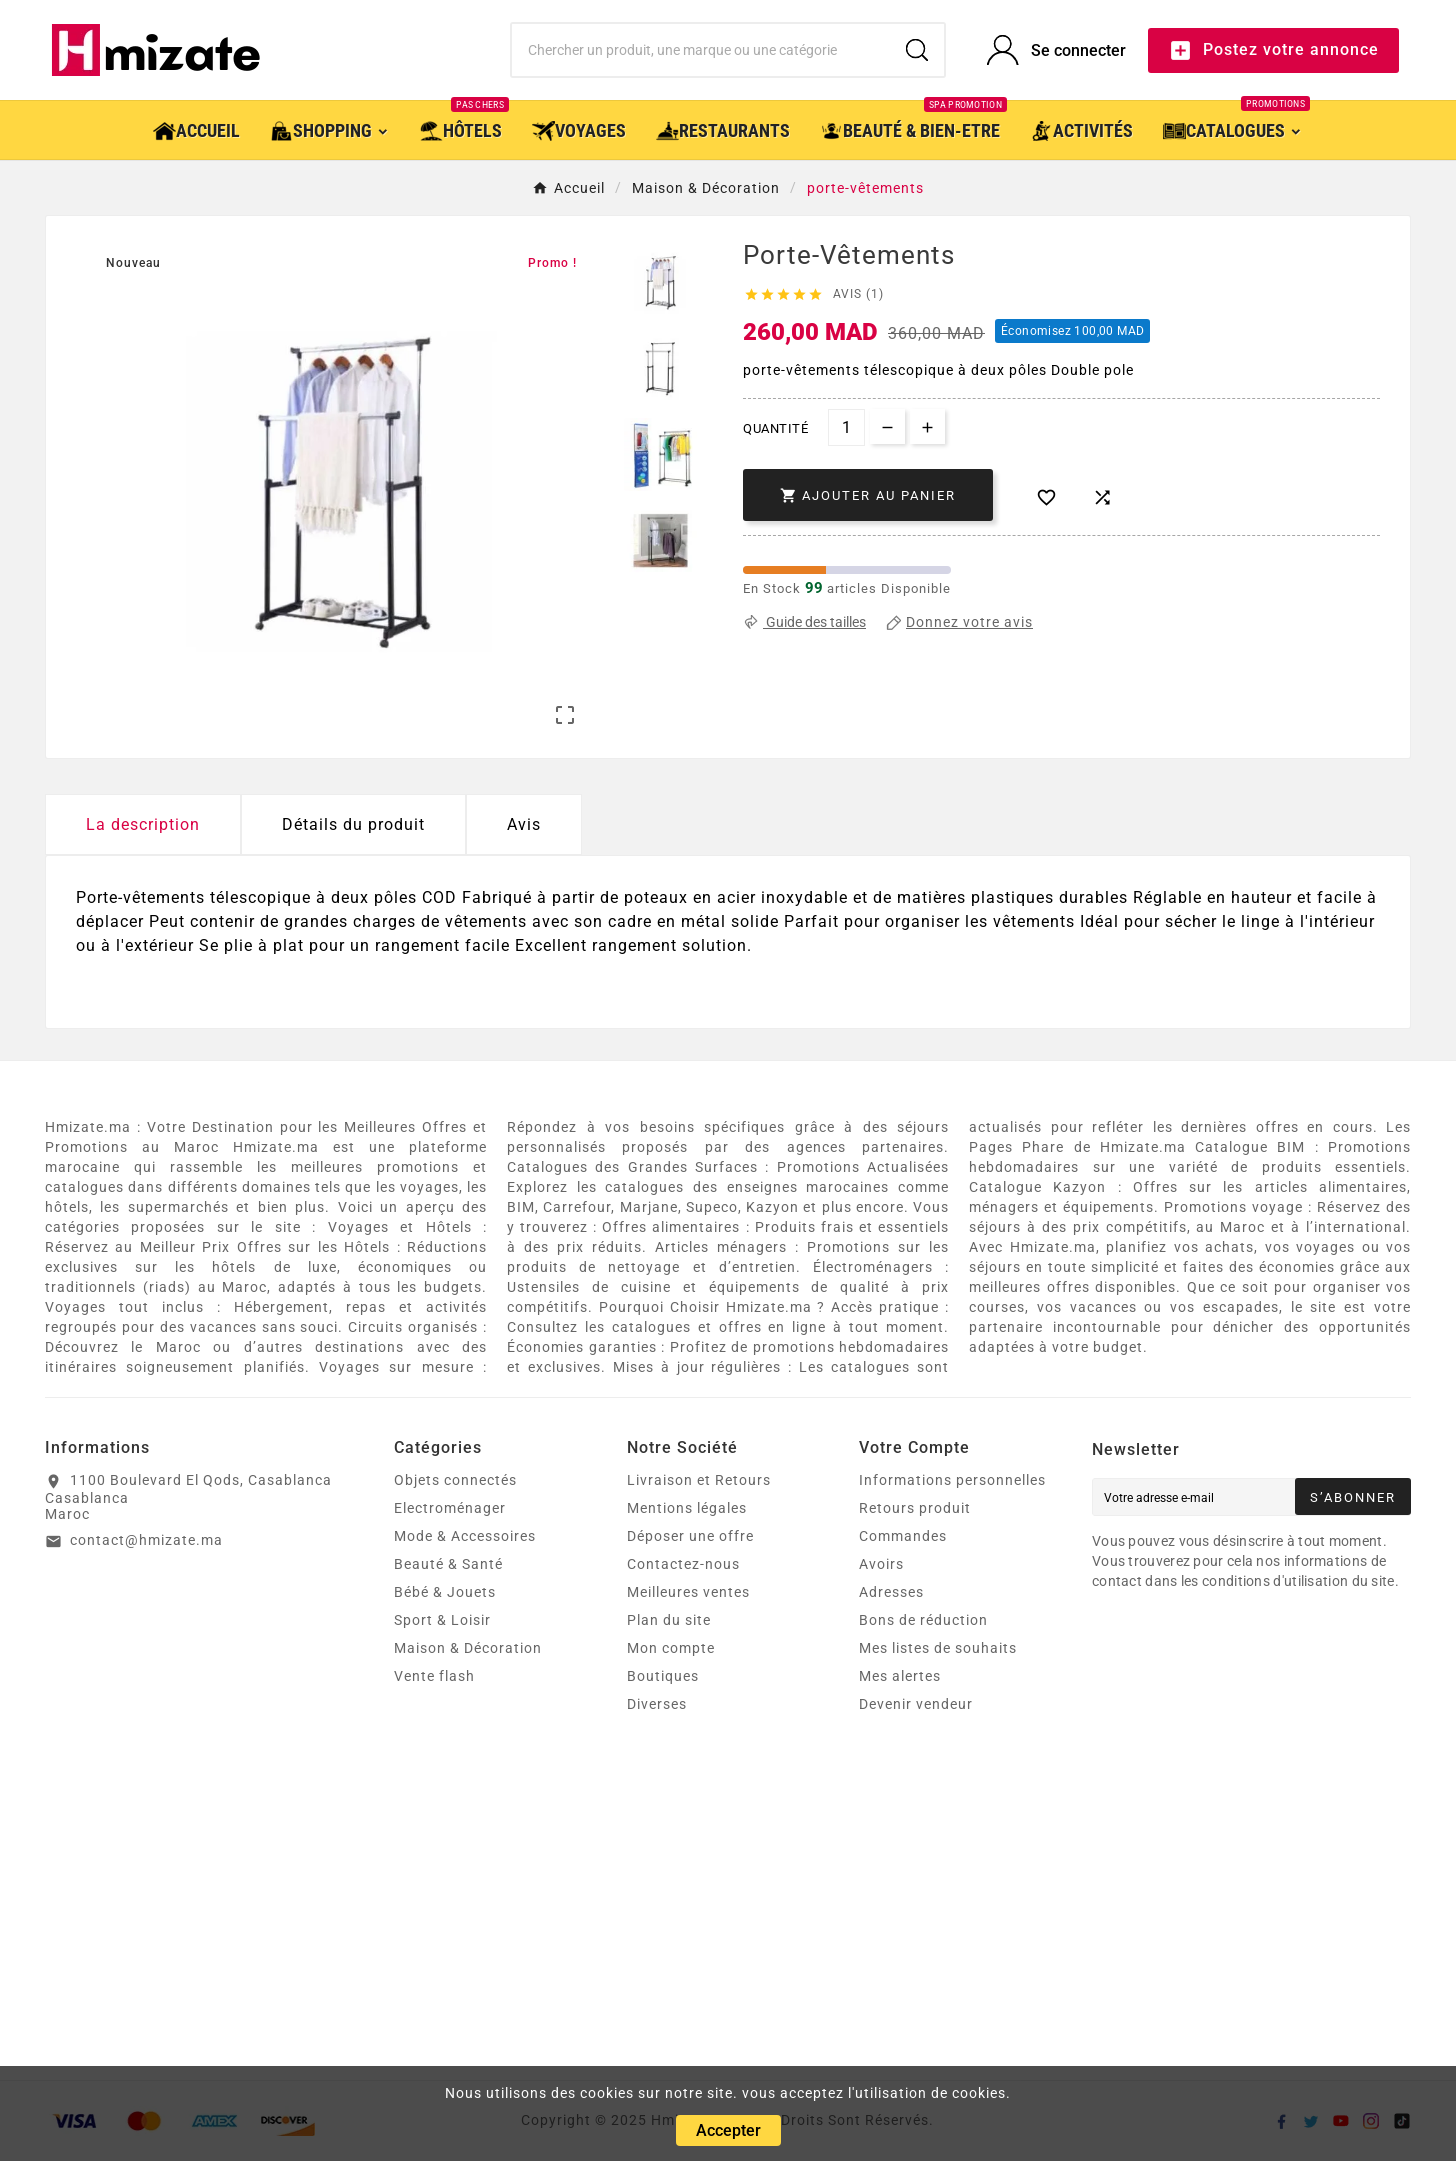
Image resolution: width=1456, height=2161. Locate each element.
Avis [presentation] (524, 824)
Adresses (891, 1592)
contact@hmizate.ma (146, 1540)
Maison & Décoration (468, 1648)
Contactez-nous (683, 1564)
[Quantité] (846, 427)
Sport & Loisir (442, 1620)
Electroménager (450, 1508)
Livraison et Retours (699, 1480)
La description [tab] (143, 824)
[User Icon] (1056, 50)
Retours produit (915, 1508)
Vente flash (434, 1676)
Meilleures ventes (688, 1592)
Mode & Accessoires (465, 1536)
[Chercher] (700, 50)
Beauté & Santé (448, 1564)
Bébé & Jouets (445, 1592)
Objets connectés (455, 1480)
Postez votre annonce (1273, 50)
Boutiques (663, 1676)
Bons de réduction (923, 1620)
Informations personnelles (952, 1480)
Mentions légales (687, 1508)
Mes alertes (900, 1676)
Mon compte (671, 1648)
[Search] (917, 50)
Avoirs (881, 1564)
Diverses (657, 1704)
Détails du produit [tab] (353, 824)
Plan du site (669, 1620)
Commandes (903, 1536)
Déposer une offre (690, 1536)
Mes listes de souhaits (938, 1648)
